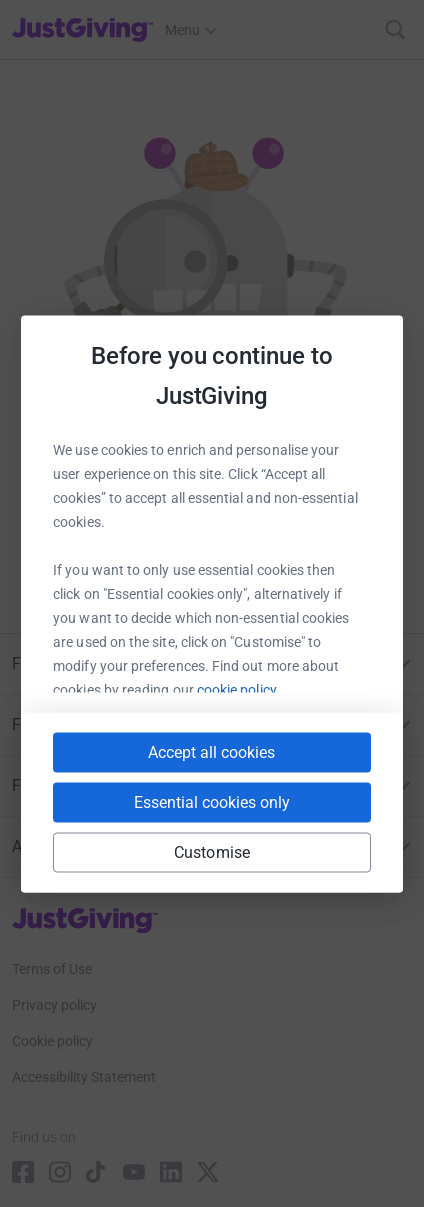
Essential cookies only (212, 801)
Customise (212, 851)
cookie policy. (238, 689)
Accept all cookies (211, 751)
